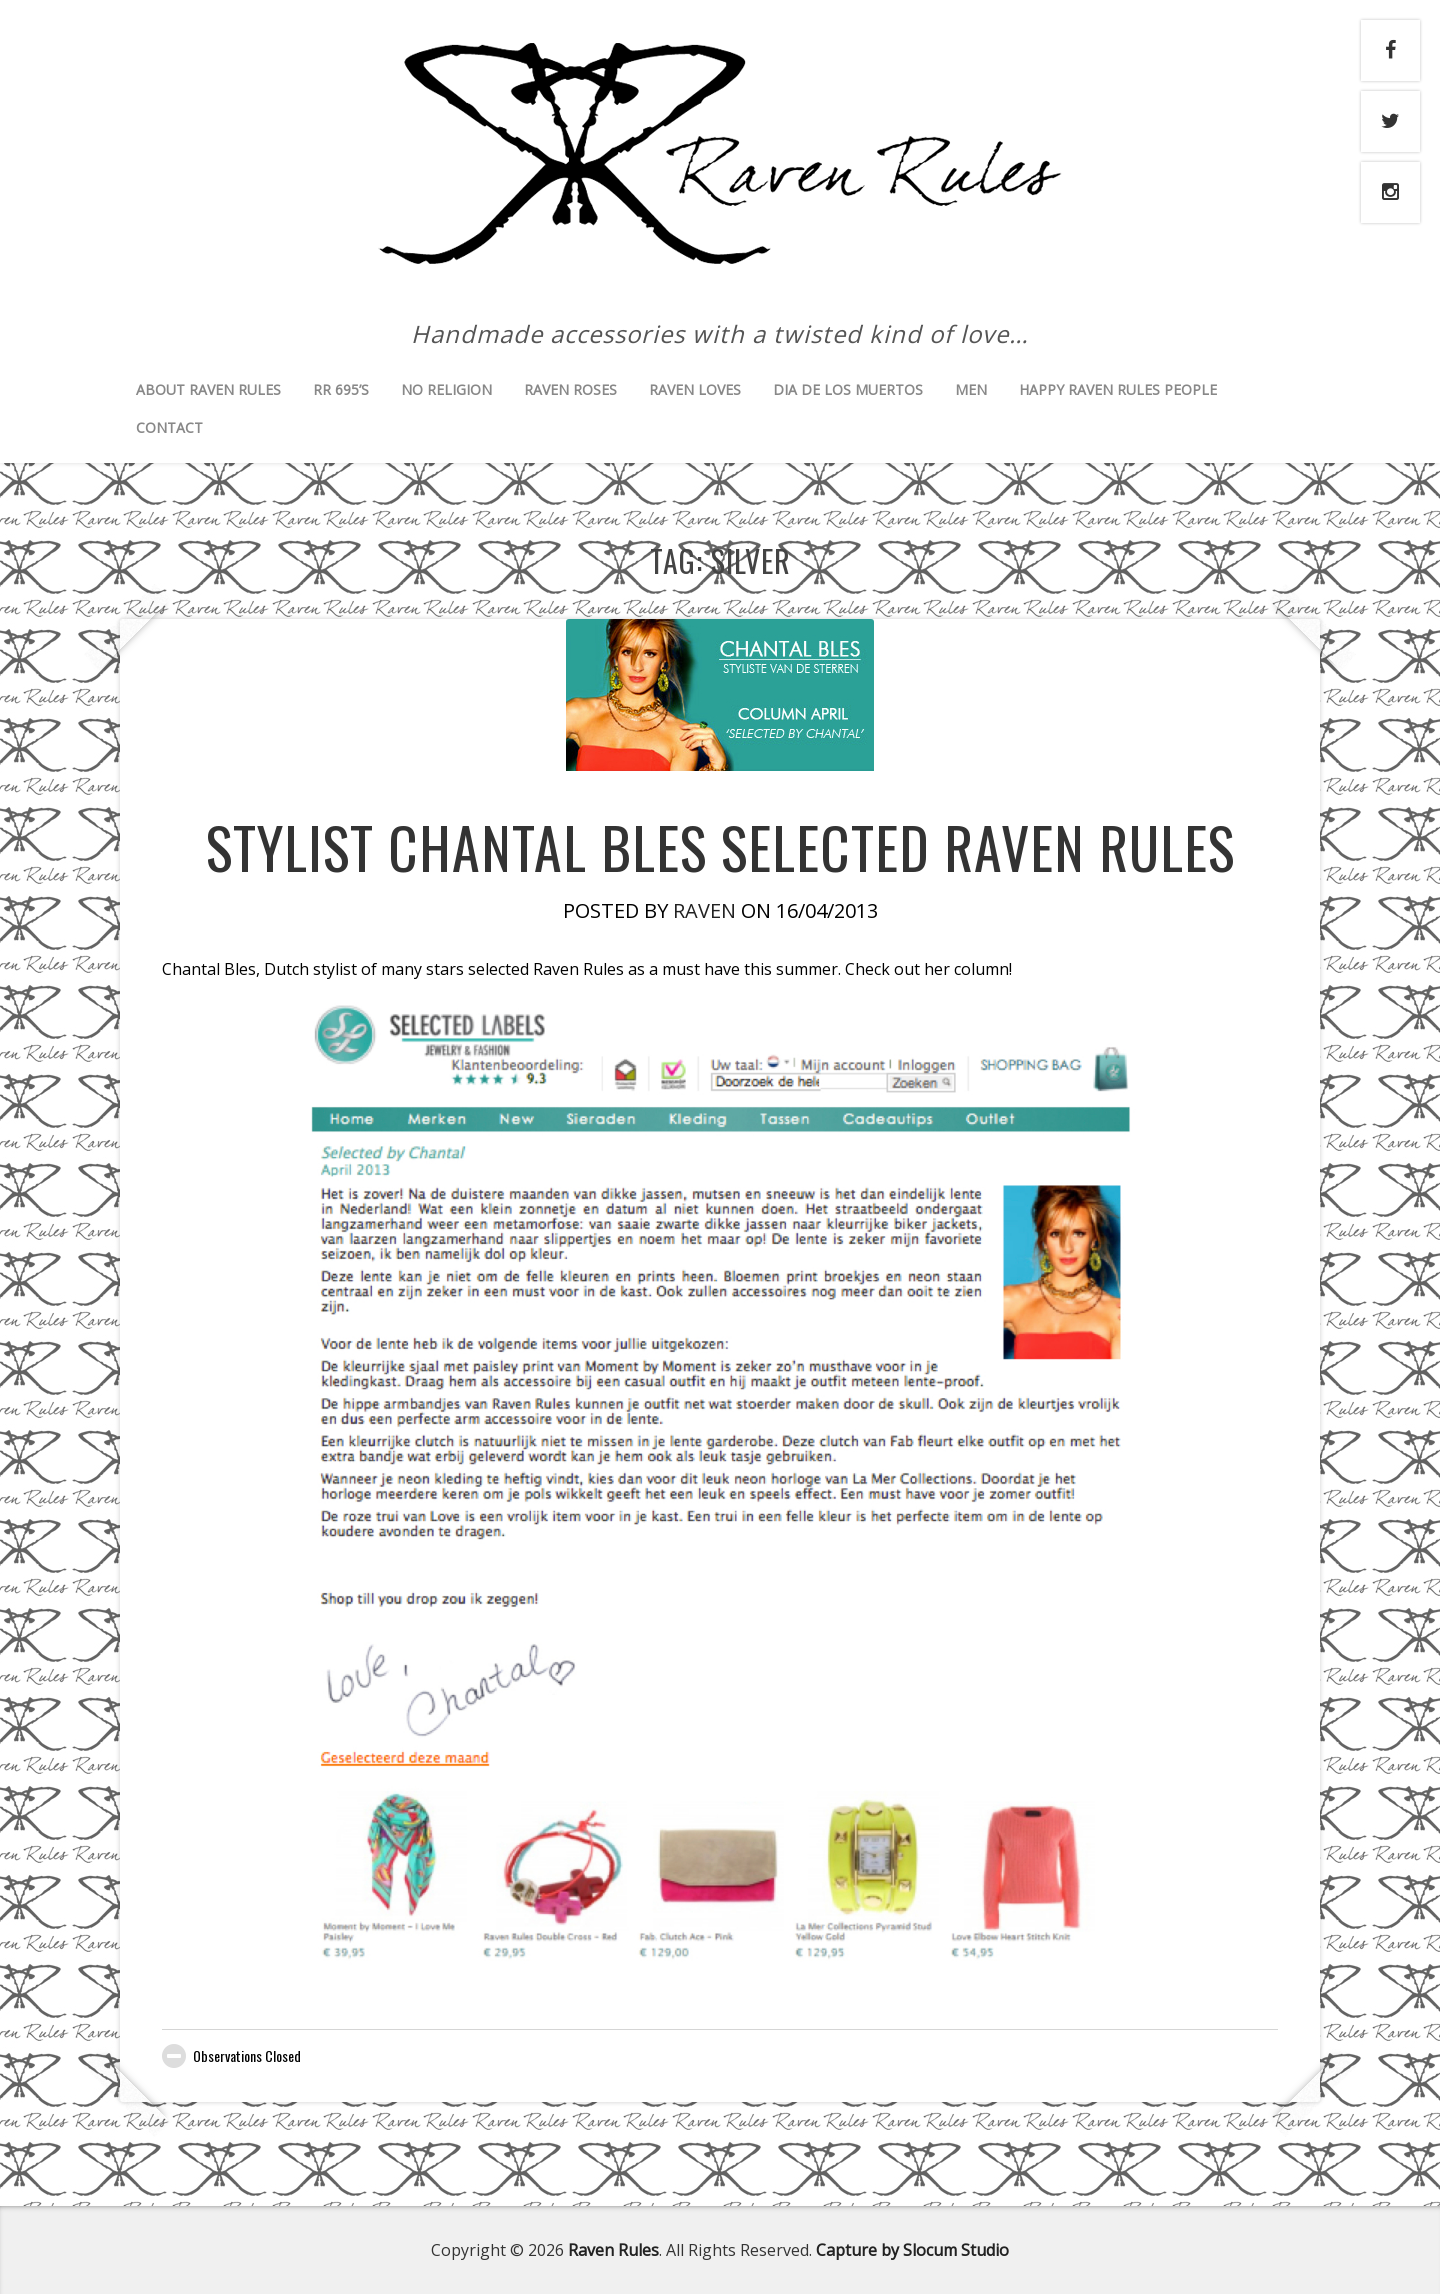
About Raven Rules (208, 389)
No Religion (446, 389)
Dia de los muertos (848, 389)
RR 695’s (341, 389)
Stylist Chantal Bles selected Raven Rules (720, 846)
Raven (704, 910)
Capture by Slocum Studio (912, 2250)
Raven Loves (695, 389)
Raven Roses (570, 389)
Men (971, 389)
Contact (169, 427)
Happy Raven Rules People (1118, 389)
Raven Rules (613, 2250)
